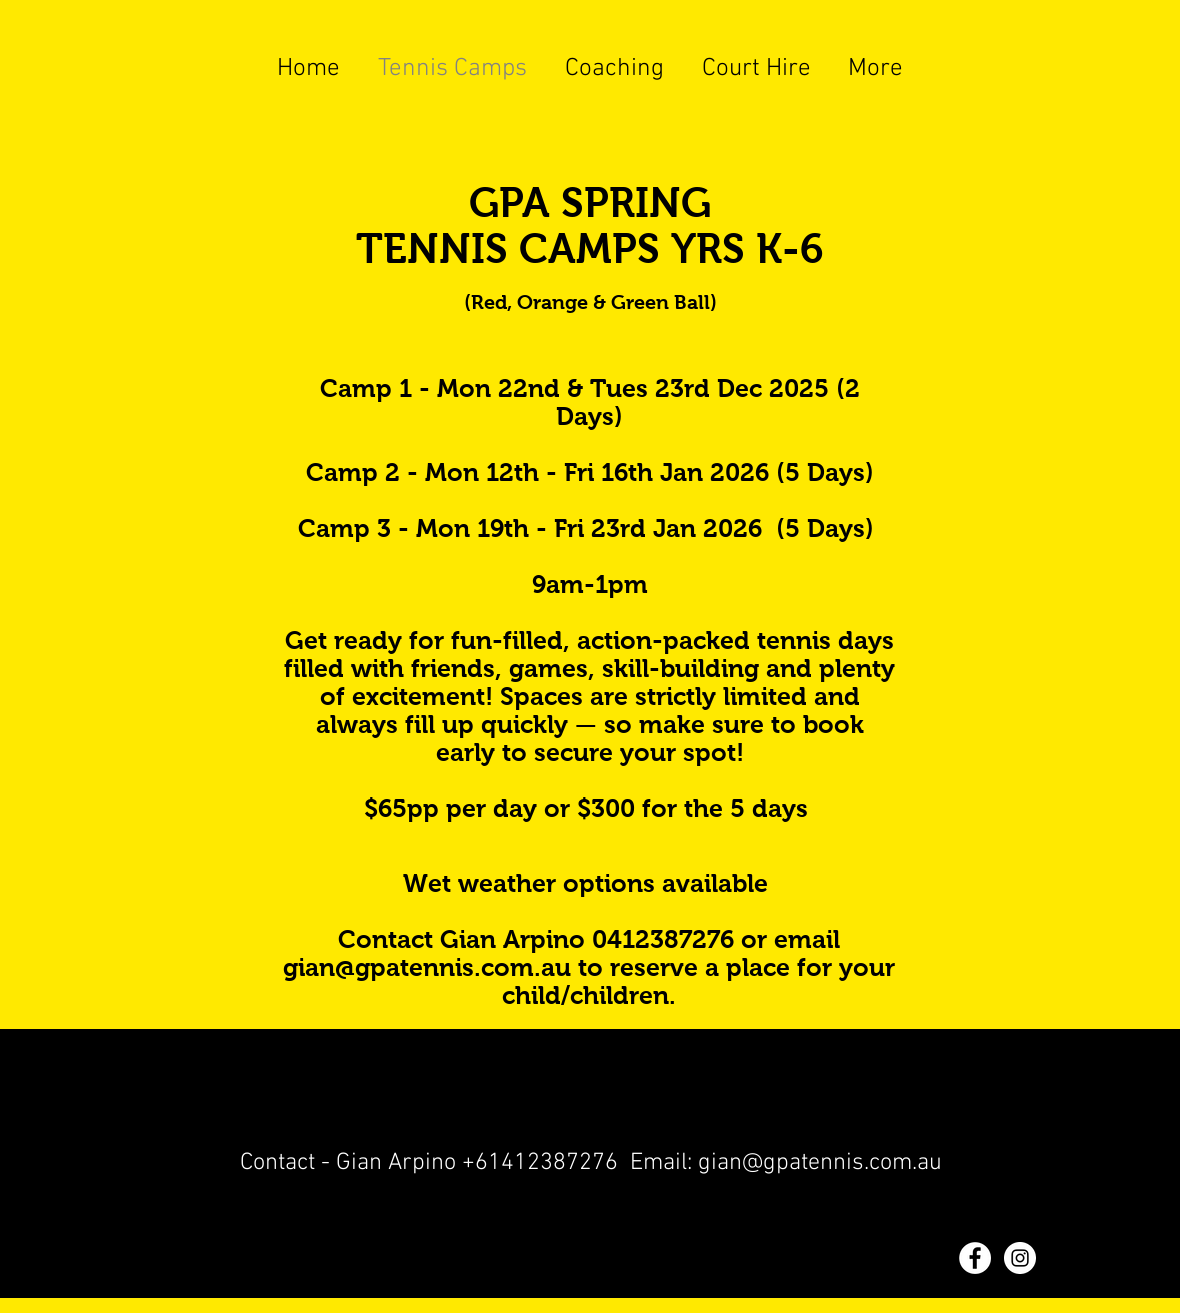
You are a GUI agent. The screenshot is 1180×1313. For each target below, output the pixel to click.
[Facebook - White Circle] (975, 1258)
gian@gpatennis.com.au (427, 967)
